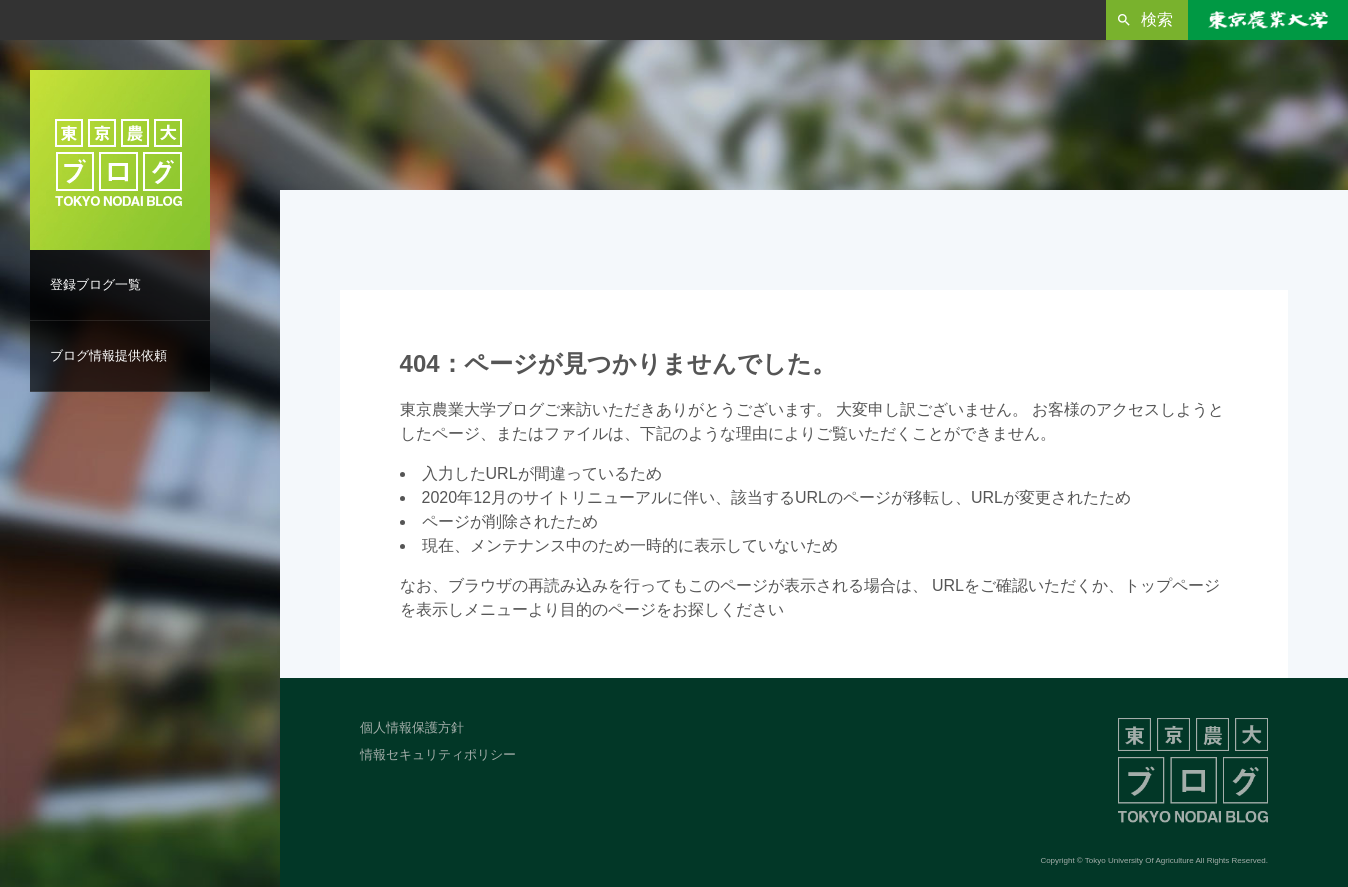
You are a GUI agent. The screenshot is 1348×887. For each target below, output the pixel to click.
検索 (1157, 19)
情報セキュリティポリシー (438, 754)
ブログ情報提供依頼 (108, 355)
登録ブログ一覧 (95, 284)
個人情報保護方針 (412, 727)
